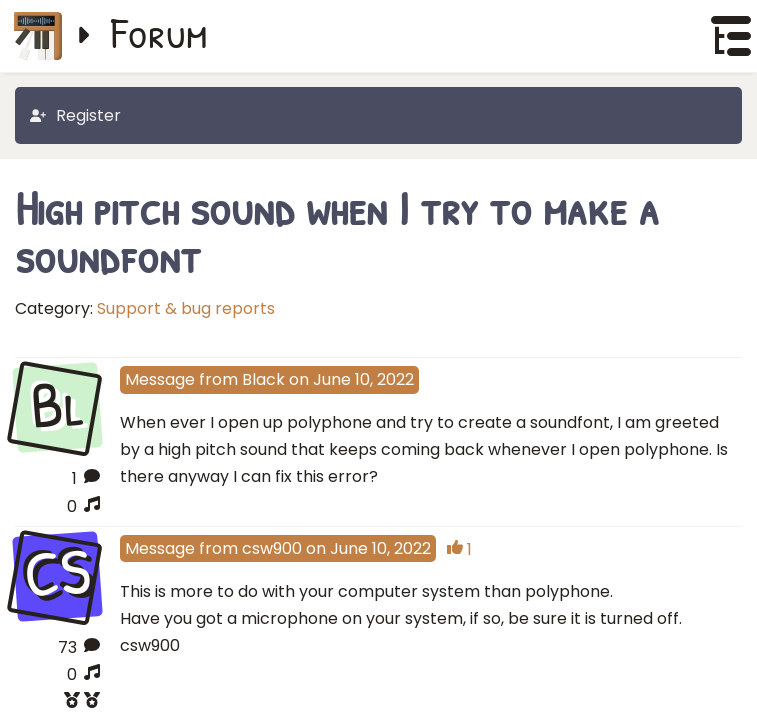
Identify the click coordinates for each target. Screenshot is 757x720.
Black (263, 379)
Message (160, 379)
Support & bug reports (186, 308)
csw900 (272, 548)
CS (57, 574)
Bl (57, 406)
